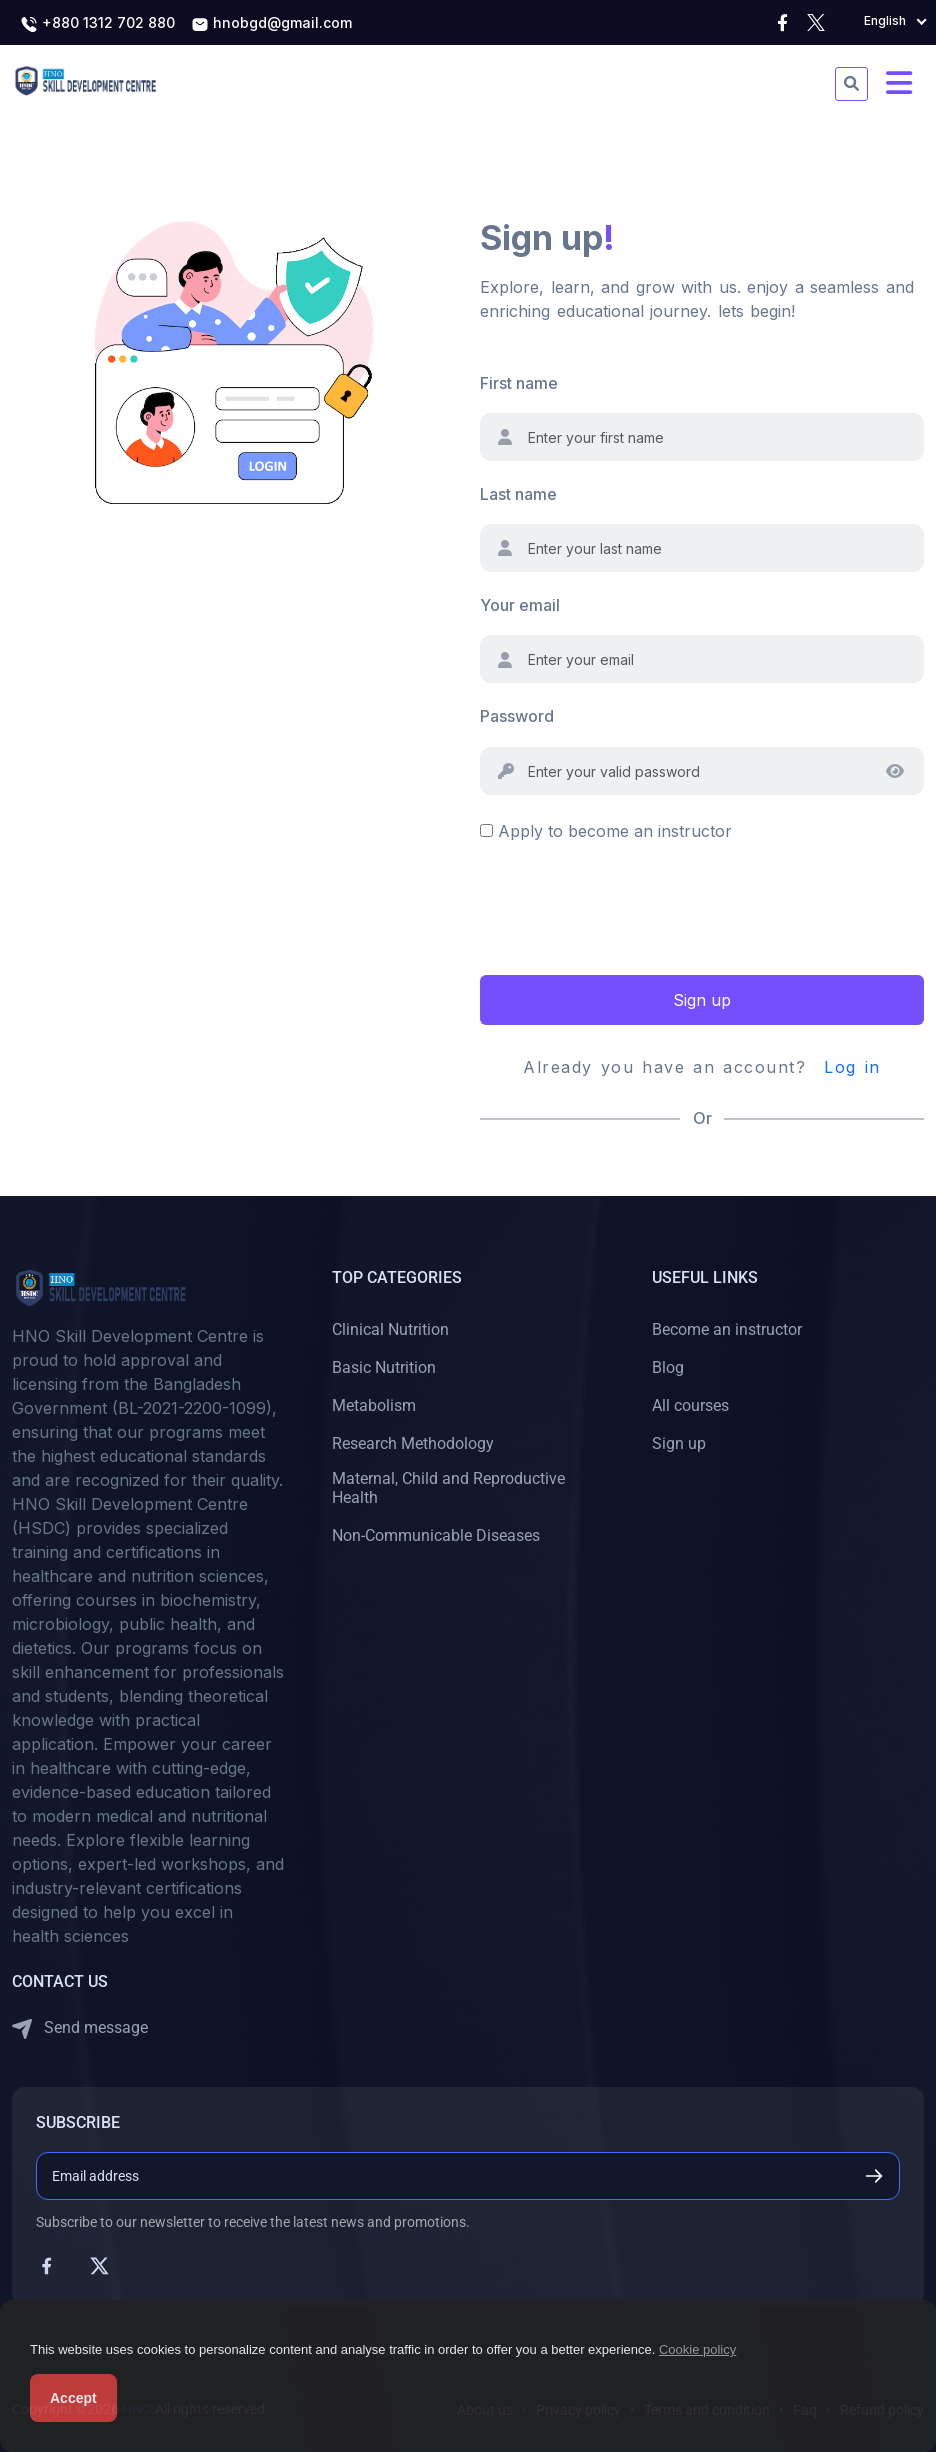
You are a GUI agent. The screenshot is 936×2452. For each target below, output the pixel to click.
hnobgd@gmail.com (271, 24)
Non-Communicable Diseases (436, 1535)
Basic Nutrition (384, 1367)
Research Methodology (413, 1443)
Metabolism (374, 1405)
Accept (73, 2398)
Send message (80, 2028)
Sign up (702, 1000)
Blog (668, 1367)
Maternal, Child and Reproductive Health (448, 1488)
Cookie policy (697, 2349)
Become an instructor (727, 1329)
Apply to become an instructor (615, 831)
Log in (852, 1067)
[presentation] (632, 906)
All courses (690, 1405)
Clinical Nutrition (390, 1329)
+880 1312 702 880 (97, 24)
